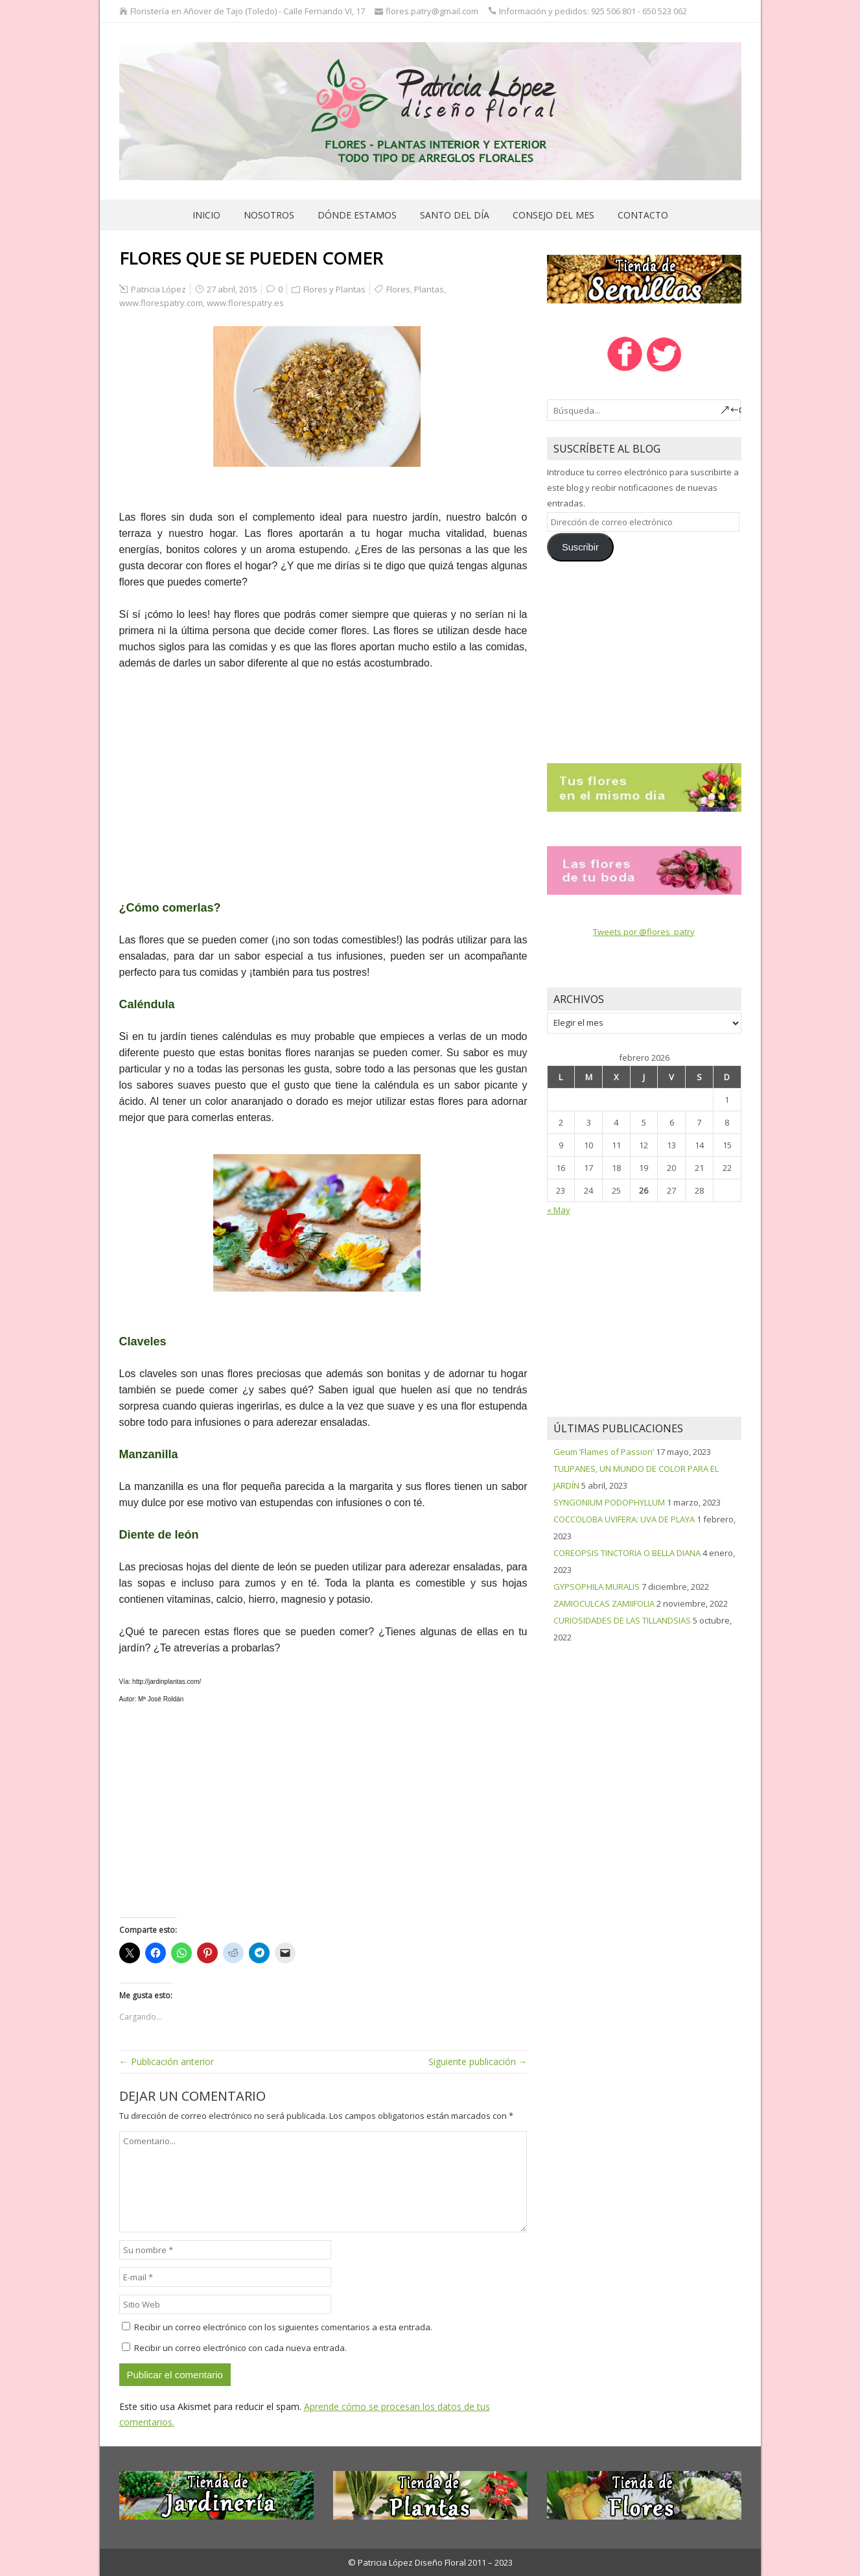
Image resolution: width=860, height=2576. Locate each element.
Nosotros (269, 215)
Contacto (643, 215)
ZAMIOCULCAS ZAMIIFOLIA (604, 1603)
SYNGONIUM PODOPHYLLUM (609, 1502)
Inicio (206, 215)
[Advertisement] (323, 777)
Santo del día (454, 215)
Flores (398, 289)
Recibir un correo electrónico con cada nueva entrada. (240, 2348)
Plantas (429, 289)
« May (558, 1210)
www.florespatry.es (245, 303)
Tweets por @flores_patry (644, 932)
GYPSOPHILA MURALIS (596, 1586)
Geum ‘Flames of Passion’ (603, 1452)
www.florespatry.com (161, 303)
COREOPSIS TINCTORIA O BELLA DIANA (627, 1553)
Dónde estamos (357, 215)
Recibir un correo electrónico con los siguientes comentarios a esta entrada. (283, 2327)
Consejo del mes (553, 215)
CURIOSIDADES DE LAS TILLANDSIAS (622, 1620)
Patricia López (158, 289)
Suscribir (580, 547)
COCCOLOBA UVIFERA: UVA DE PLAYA (624, 1519)
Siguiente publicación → (478, 2061)
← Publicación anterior (166, 2061)
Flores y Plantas (334, 289)
